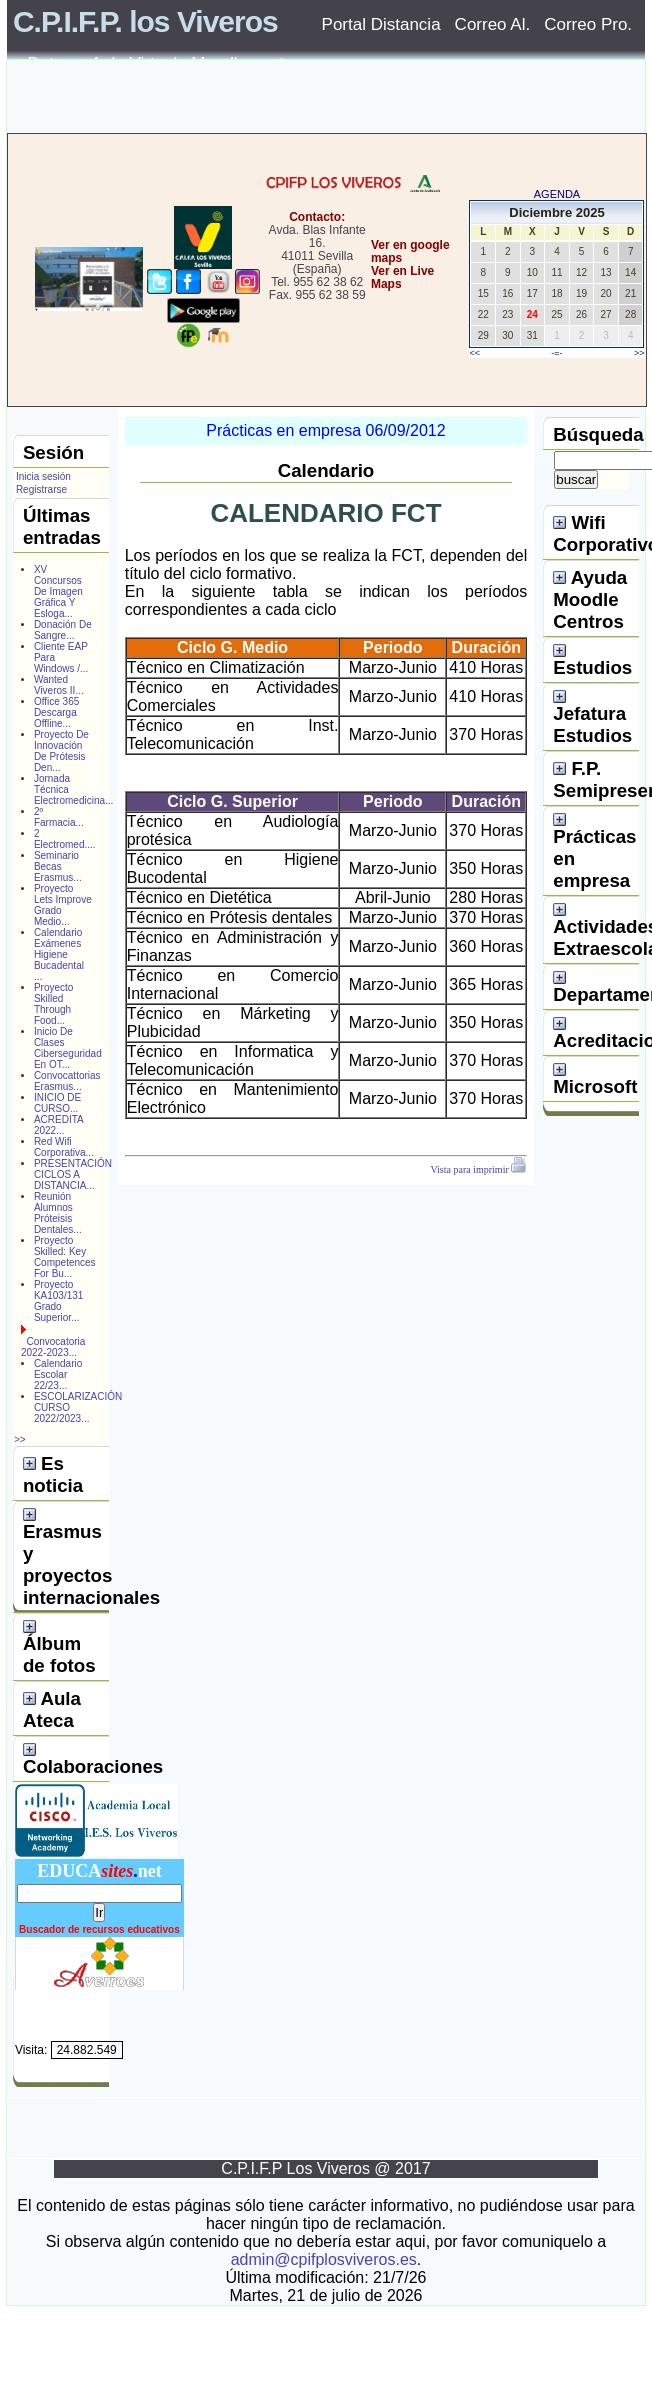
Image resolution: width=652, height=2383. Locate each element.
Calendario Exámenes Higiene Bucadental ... (59, 954)
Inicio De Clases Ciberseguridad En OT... (68, 1048)
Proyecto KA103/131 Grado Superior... (59, 1301)
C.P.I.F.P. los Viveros (145, 21)
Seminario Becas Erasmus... (58, 866)
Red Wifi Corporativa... (64, 1147)
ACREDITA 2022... (58, 1125)
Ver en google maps (410, 251)
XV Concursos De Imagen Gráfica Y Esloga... (58, 591)
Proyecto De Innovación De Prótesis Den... (61, 751)
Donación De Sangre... (63, 630)
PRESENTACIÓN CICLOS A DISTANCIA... (73, 1174)
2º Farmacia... (59, 817)
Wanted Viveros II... (59, 685)
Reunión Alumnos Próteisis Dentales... (58, 1213)
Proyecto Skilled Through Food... (53, 1004)
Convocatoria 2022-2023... (53, 1347)
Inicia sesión (43, 476)
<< (474, 353)
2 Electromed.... (65, 839)
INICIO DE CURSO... (57, 1103)
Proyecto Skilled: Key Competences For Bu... (65, 1257)
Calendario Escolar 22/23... (58, 1374)
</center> (365, 359)
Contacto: (317, 217)
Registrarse (41, 489)
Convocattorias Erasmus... (67, 1081)
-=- (556, 353)
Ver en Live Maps (402, 277)
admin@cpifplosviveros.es (324, 2259)
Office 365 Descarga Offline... (56, 712)
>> (639, 353)
